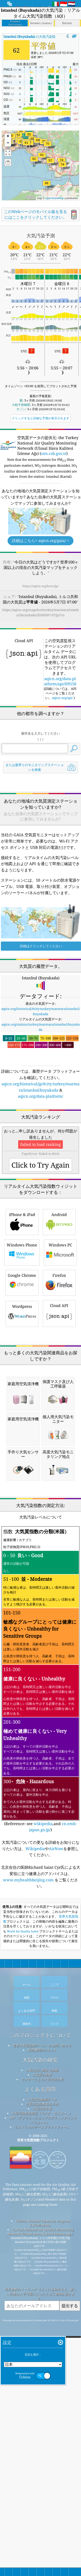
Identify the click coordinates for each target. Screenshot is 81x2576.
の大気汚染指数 (31, 36)
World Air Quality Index (22, 2128)
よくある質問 (40, 2286)
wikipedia (43, 2020)
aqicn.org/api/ (62, 771)
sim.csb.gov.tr (53, 453)
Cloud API (59, 1368)
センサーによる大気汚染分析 (42, 2276)
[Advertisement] (40, 668)
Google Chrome (22, 1337)
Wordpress (22, 1368)
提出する (70, 2502)
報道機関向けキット (42, 2247)
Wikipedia (35, 2045)
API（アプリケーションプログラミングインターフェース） (43, 2316)
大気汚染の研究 (39, 2257)
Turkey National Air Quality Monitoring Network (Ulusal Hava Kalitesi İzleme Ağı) (40, 2428)
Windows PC (60, 1306)
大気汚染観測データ (42, 2296)
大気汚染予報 (42, 2305)
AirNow (56, 2045)
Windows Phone (22, 1306)
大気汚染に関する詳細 (42, 2267)
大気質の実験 (42, 2271)
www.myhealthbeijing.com (29, 2076)
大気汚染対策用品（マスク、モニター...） (42, 2310)
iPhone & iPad (22, 1276)
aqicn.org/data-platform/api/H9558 (60, 755)
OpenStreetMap (54, 198)
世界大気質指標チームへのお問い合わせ (42, 2242)
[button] (11, 138)
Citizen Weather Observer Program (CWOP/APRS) (43, 2420)
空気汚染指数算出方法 (42, 2301)
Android (59, 1276)
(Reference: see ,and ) (40, 1876)
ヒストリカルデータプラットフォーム (42, 2324)
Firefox (59, 1337)
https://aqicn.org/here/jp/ (40, 586)
